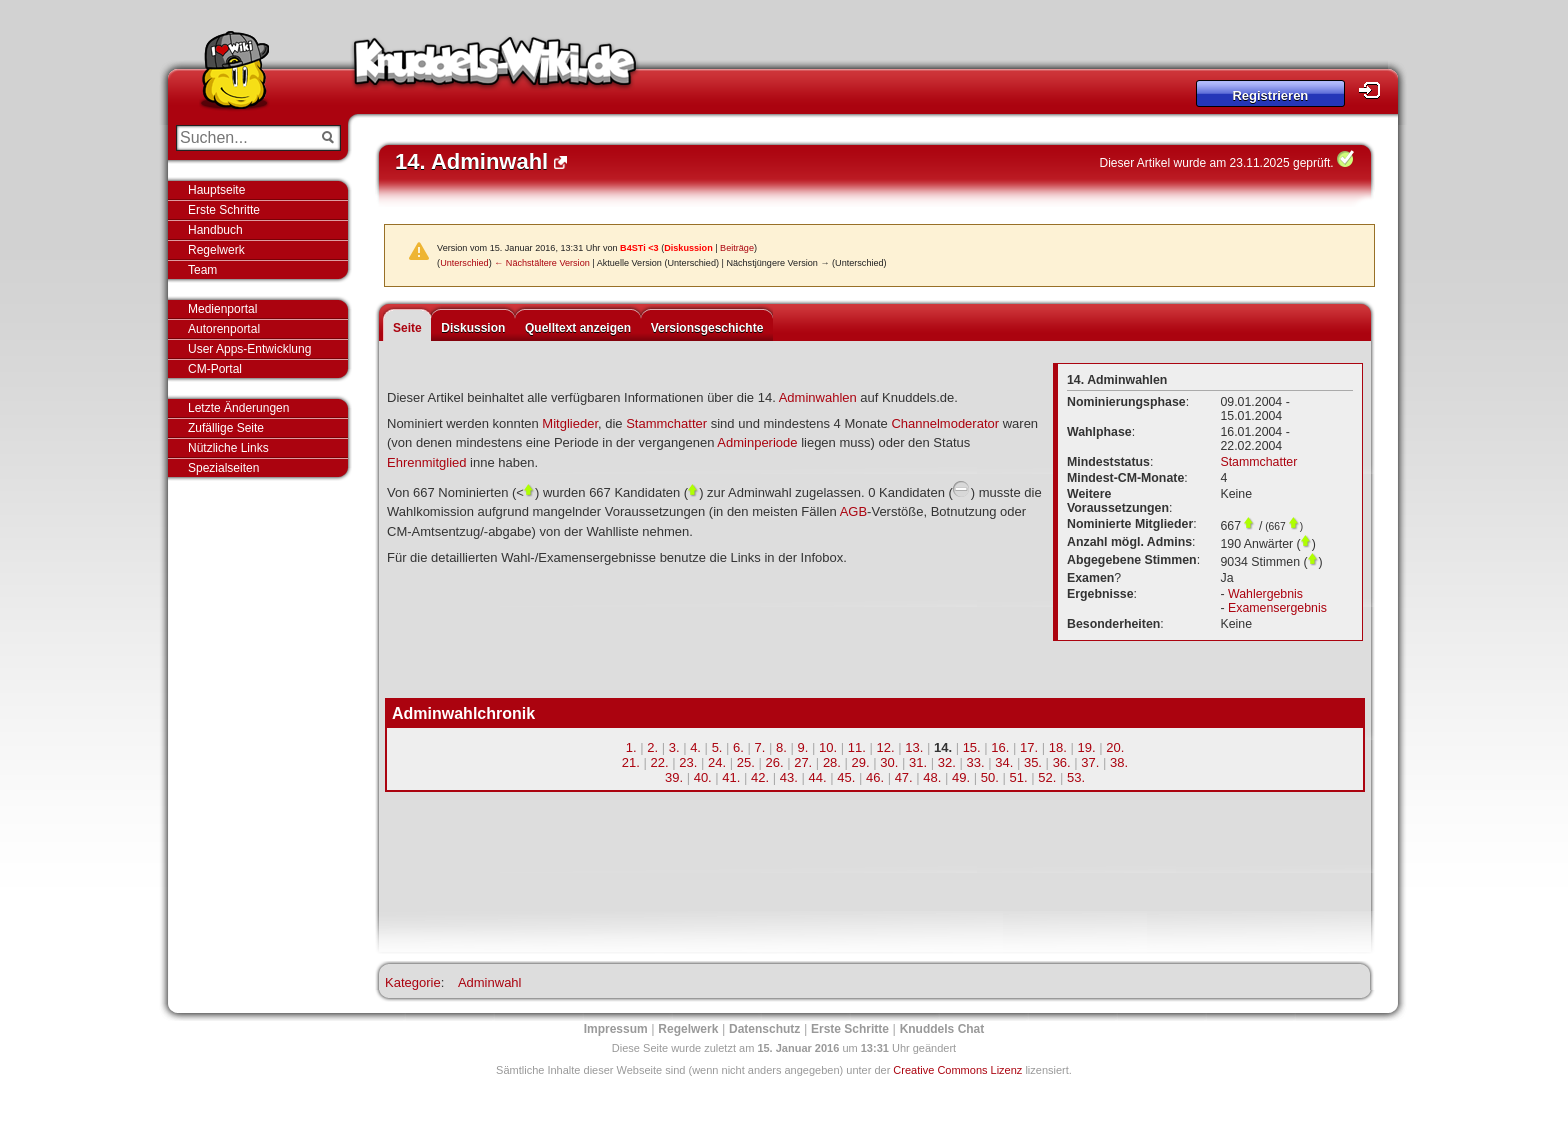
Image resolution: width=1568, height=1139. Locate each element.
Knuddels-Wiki (495, 68)
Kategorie (413, 982)
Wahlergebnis (1265, 594)
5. (717, 747)
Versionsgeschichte (707, 328)
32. (947, 762)
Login (1375, 90)
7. (760, 747)
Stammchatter (666, 423)
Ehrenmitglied (427, 462)
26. (774, 762)
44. (817, 777)
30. (889, 762)
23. (688, 762)
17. (1029, 747)
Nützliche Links (228, 448)
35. (1033, 762)
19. (1087, 747)
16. (1000, 747)
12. (885, 747)
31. (918, 762)
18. (1058, 747)
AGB (853, 511)
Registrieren (1270, 95)
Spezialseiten (223, 468)
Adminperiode (757, 442)
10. (828, 747)
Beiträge (737, 248)
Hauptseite (216, 190)
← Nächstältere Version (542, 263)
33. (975, 762)
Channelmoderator (945, 423)
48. (932, 777)
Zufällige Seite (226, 428)
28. (832, 762)
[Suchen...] (244, 138)
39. (674, 777)
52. (1047, 777)
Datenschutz (764, 1029)
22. (660, 762)
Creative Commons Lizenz (957, 1070)
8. (781, 747)
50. (990, 777)
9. (803, 747)
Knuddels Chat (942, 1029)
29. (861, 762)
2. (652, 747)
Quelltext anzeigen (578, 328)
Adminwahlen (818, 397)
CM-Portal (215, 369)
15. (972, 747)
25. (746, 762)
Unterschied (464, 263)
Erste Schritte (224, 210)
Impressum (616, 1029)
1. (631, 747)
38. (1119, 762)
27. (803, 762)
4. (695, 747)
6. (738, 747)
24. (717, 762)
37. (1090, 762)
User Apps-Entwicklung (249, 349)
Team (202, 270)
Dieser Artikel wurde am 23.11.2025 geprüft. (1217, 163)
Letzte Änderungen (238, 408)
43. (789, 777)
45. (846, 777)
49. (961, 777)
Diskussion (688, 248)
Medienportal (222, 309)
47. (904, 777)
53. (1076, 777)
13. (914, 747)
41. (731, 777)
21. (631, 762)
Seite (407, 328)
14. (943, 747)
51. (1019, 777)
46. (875, 777)
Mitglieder (570, 423)
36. (1062, 762)
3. (674, 747)
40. (703, 777)
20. (1115, 747)
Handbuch (215, 230)
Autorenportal (224, 329)
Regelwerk (216, 250)
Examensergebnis (1277, 608)
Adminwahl (490, 982)
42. (760, 777)
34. (1004, 762)
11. (857, 747)
